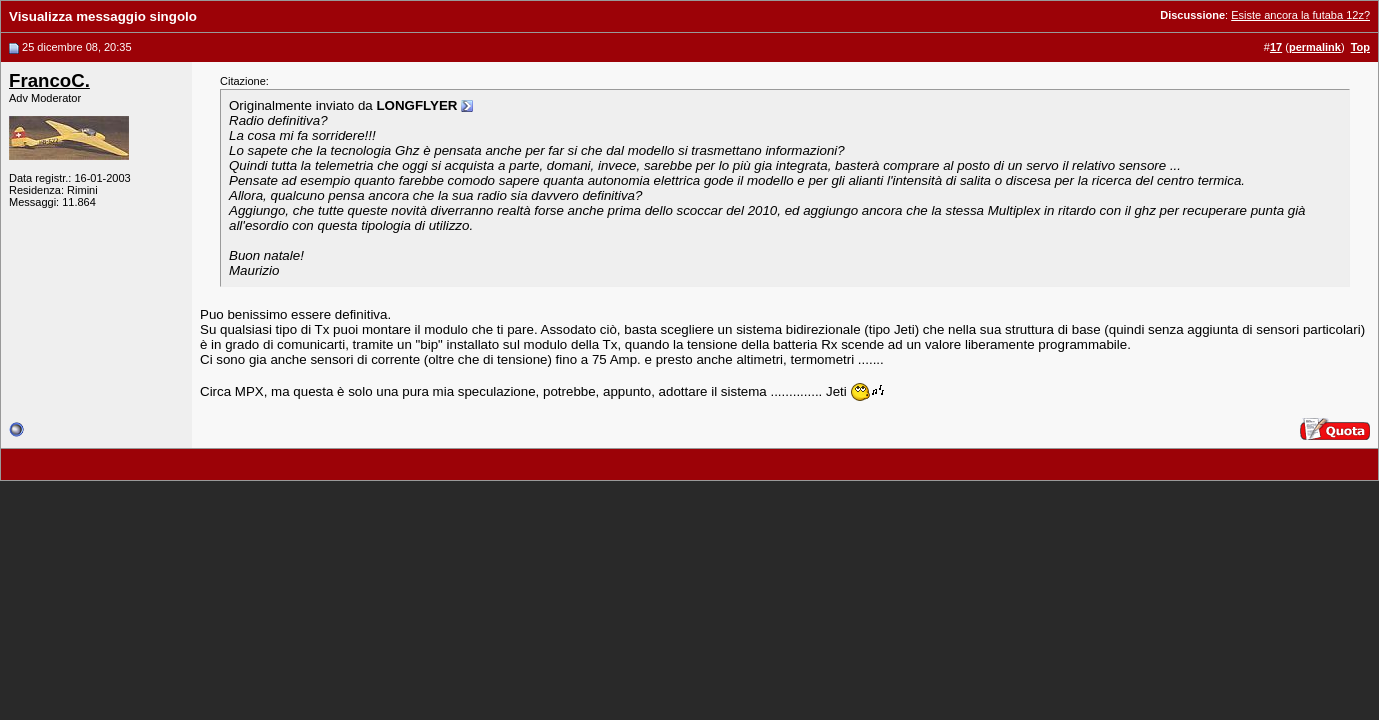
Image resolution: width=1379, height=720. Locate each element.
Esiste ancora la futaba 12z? (1300, 15)
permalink (1315, 47)
